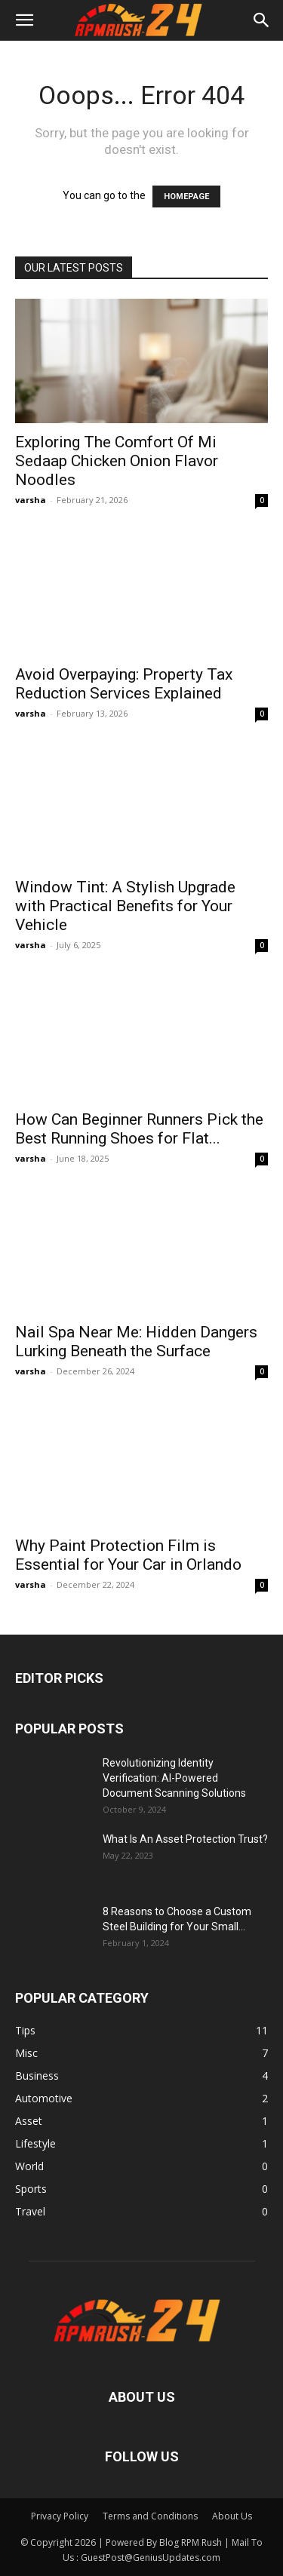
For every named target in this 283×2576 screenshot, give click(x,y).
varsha (30, 499)
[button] (24, 20)
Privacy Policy (59, 2516)
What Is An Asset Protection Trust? (185, 1839)
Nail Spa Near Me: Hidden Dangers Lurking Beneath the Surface (136, 1341)
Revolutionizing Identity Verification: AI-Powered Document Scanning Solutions (174, 1778)
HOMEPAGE (186, 196)
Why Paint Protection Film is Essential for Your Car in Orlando (128, 1555)
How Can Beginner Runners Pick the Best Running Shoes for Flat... (139, 1128)
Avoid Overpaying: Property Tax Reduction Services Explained (123, 683)
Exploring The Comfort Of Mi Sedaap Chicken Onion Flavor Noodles (116, 461)
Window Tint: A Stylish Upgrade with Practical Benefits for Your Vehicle (125, 906)
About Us (232, 2516)
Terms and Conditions (150, 2516)
